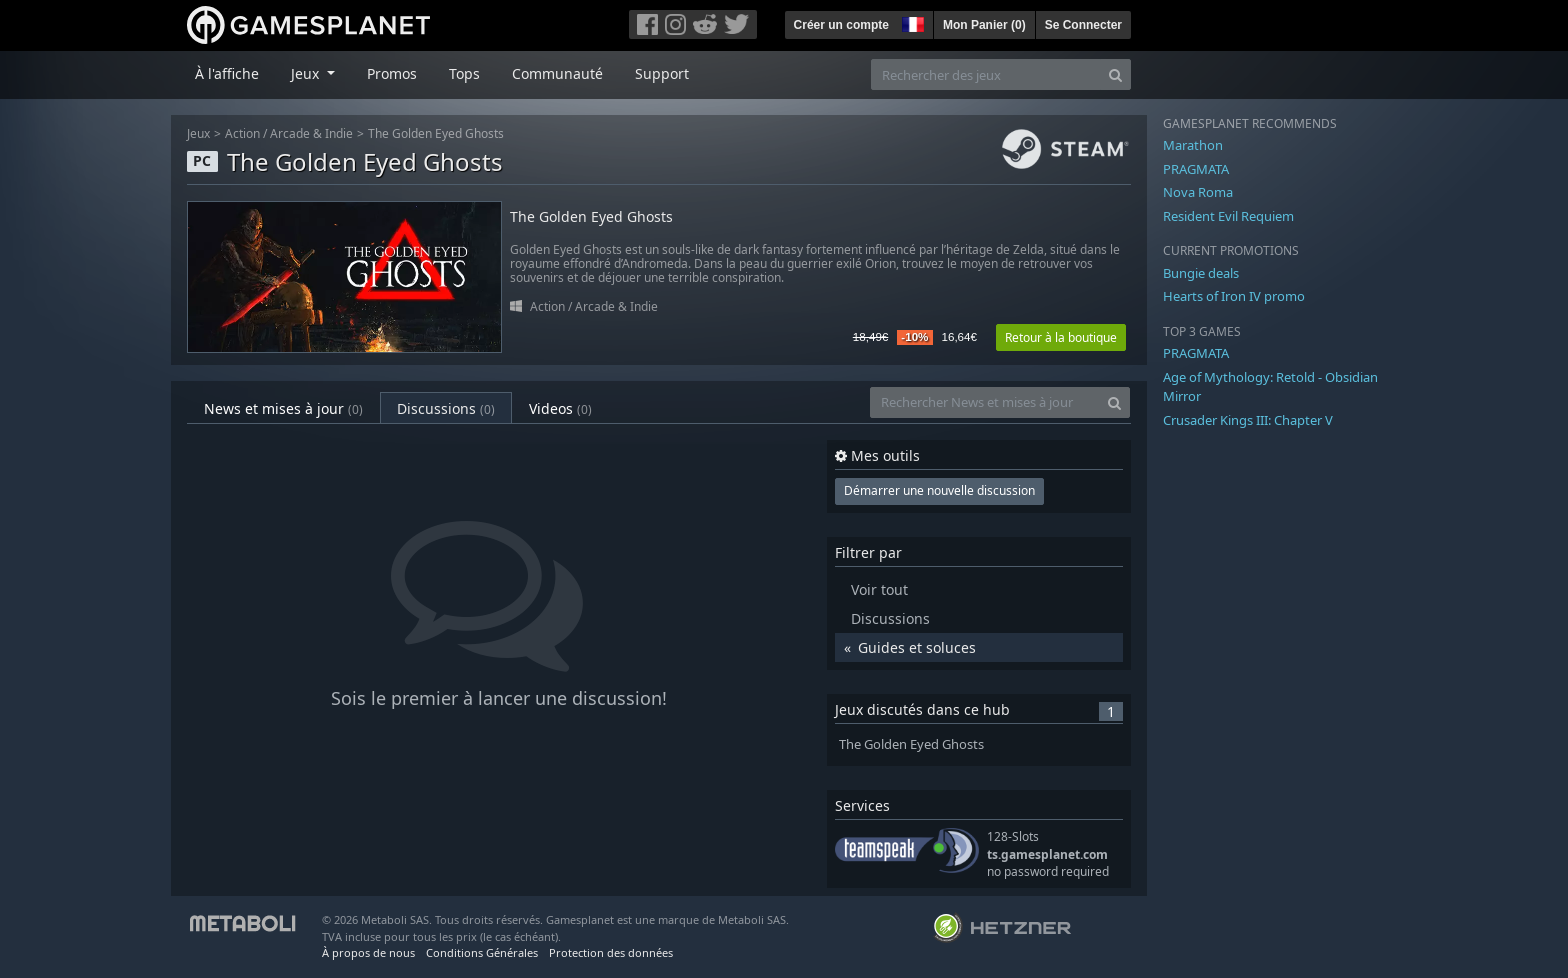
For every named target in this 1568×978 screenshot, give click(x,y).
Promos (392, 73)
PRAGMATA (1196, 169)
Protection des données (611, 952)
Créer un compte (841, 25)
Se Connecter (1083, 25)
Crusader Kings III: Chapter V (1248, 420)
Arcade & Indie (311, 133)
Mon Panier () (984, 25)
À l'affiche (227, 73)
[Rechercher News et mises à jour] (985, 402)
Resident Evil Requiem (1228, 216)
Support (662, 73)
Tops (464, 73)
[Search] (1115, 74)
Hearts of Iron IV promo (1234, 296)
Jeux (198, 133)
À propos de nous (368, 952)
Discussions (446, 408)
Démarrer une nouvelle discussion (939, 490)
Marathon (1193, 145)
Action (242, 133)
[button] (911, 22)
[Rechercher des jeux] (986, 74)
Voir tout (879, 589)
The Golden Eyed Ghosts (436, 133)
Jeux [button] (307, 73)
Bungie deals (1201, 273)
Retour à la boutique (1061, 337)
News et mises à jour (283, 408)
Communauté (557, 73)
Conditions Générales (482, 952)
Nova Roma (1198, 192)
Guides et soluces (917, 647)
